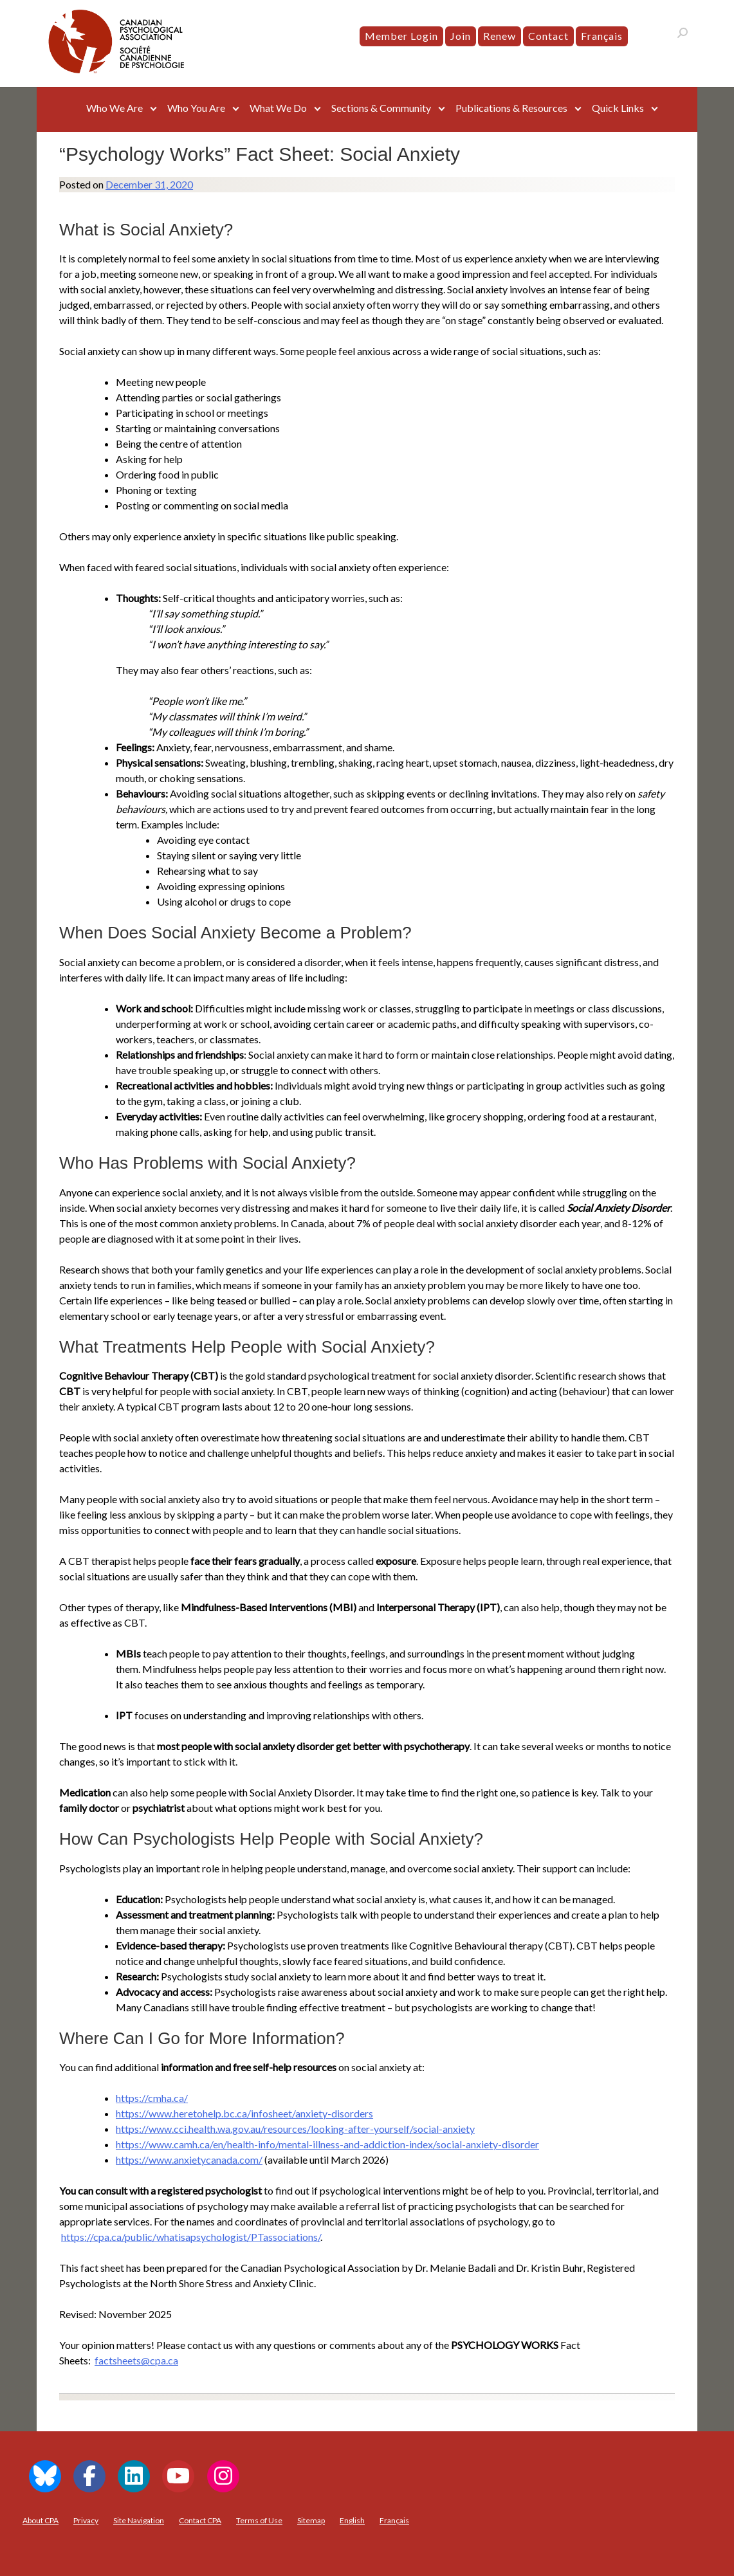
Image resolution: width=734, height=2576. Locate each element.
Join (460, 36)
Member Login (401, 36)
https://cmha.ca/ (152, 2098)
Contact (548, 36)
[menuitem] (602, 36)
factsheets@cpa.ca (136, 2360)
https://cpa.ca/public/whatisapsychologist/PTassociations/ (190, 2237)
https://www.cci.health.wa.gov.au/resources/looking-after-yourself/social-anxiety (295, 2129)
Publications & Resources (511, 108)
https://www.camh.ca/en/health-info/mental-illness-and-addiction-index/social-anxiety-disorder (327, 2144)
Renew (499, 36)
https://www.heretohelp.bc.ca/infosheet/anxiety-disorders (244, 2113)
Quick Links (618, 108)
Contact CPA (200, 2520)
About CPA (41, 2520)
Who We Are (114, 108)
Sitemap (311, 2520)
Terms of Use (259, 2520)
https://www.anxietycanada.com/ (189, 2159)
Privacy (85, 2520)
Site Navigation (138, 2520)
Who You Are (196, 108)
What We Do (278, 108)
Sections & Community (381, 108)
